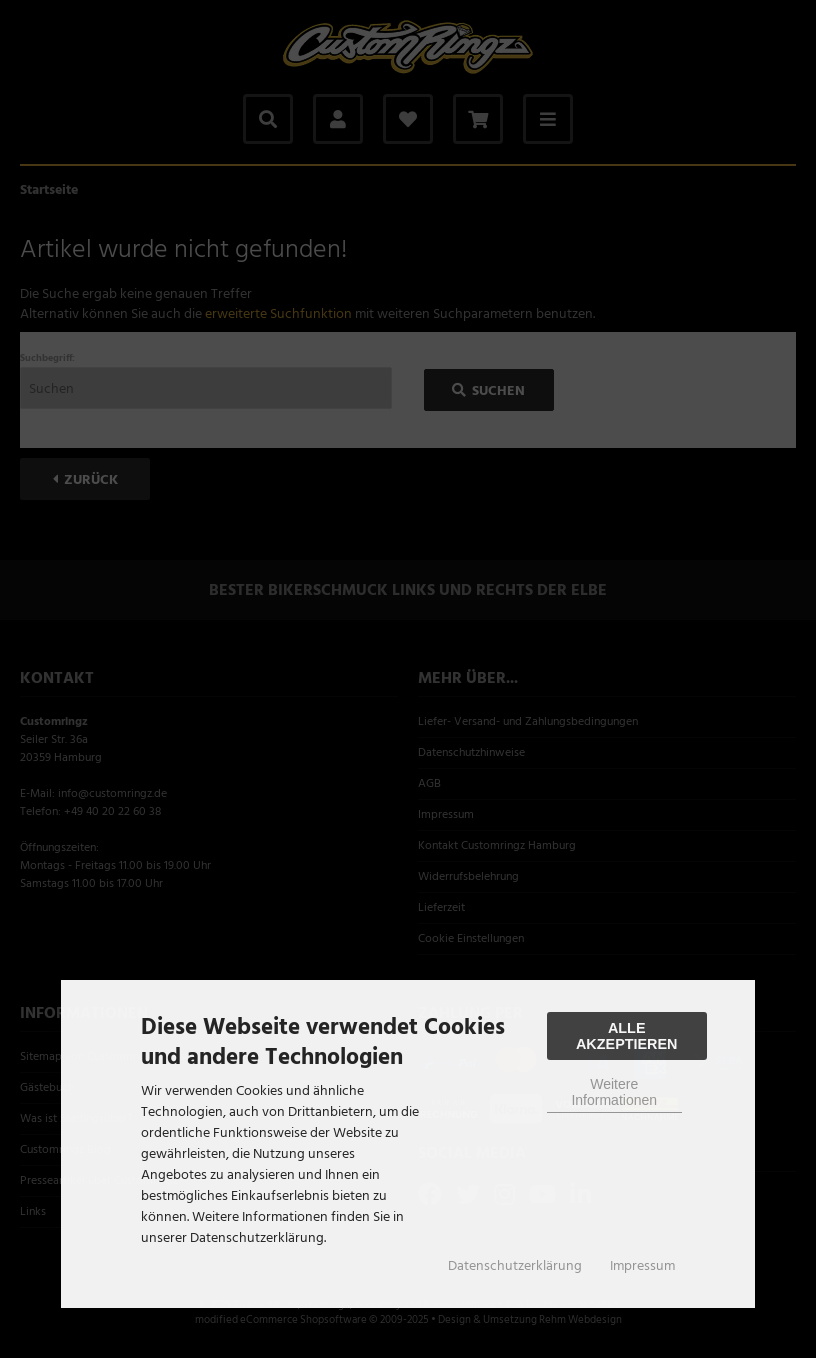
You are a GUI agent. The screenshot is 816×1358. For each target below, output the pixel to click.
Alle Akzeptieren (627, 1036)
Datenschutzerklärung (515, 1266)
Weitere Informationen (614, 1092)
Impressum (642, 1266)
